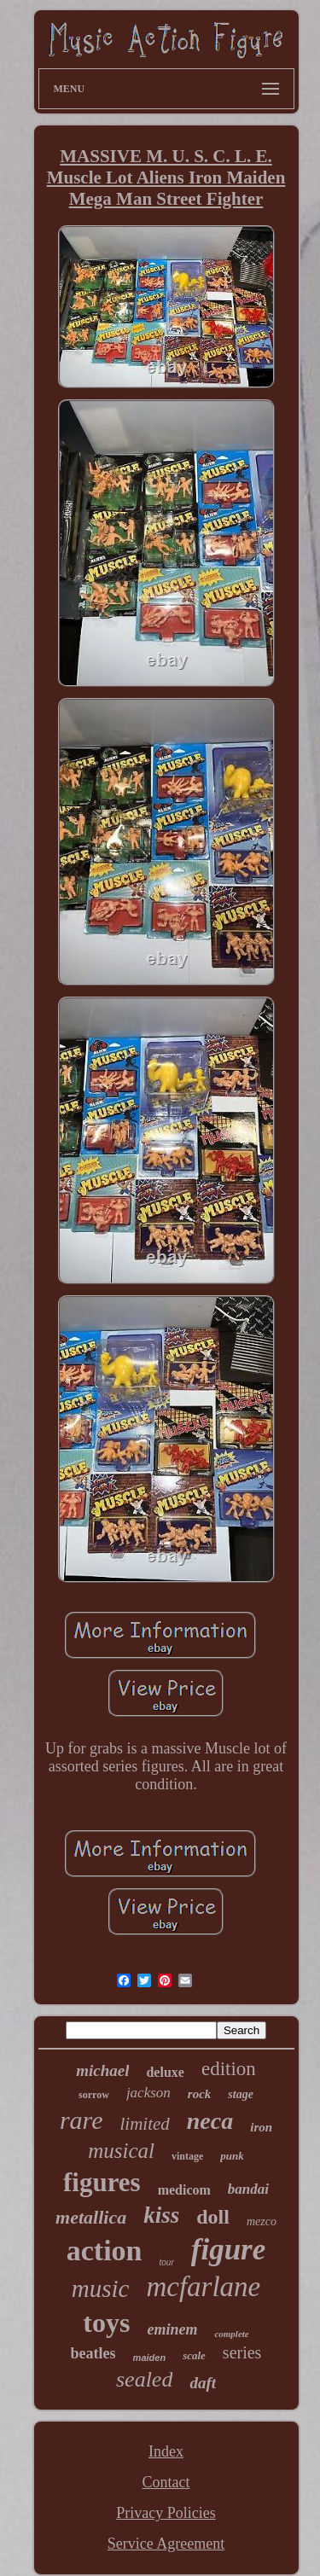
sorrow (94, 2095)
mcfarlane (203, 2286)
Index (165, 2451)
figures (102, 2182)
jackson (148, 2093)
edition (228, 2068)
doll (213, 2217)
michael (102, 2070)
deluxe (164, 2072)
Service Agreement (166, 2543)
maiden (149, 2357)
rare (81, 2120)
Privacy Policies (165, 2512)
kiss (161, 2215)
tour (167, 2262)
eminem (172, 2329)
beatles (93, 2353)
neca (210, 2121)
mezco (261, 2221)
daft (202, 2383)
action (105, 2250)
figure (228, 2249)
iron (261, 2127)
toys (106, 2322)
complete (231, 2334)
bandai (248, 2189)
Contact (165, 2482)
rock (200, 2094)
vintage (187, 2156)
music (101, 2288)
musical (121, 2150)
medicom (184, 2190)
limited (144, 2124)
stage (240, 2094)
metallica (90, 2217)
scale (194, 2355)
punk (231, 2155)
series (242, 2352)
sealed (144, 2379)
